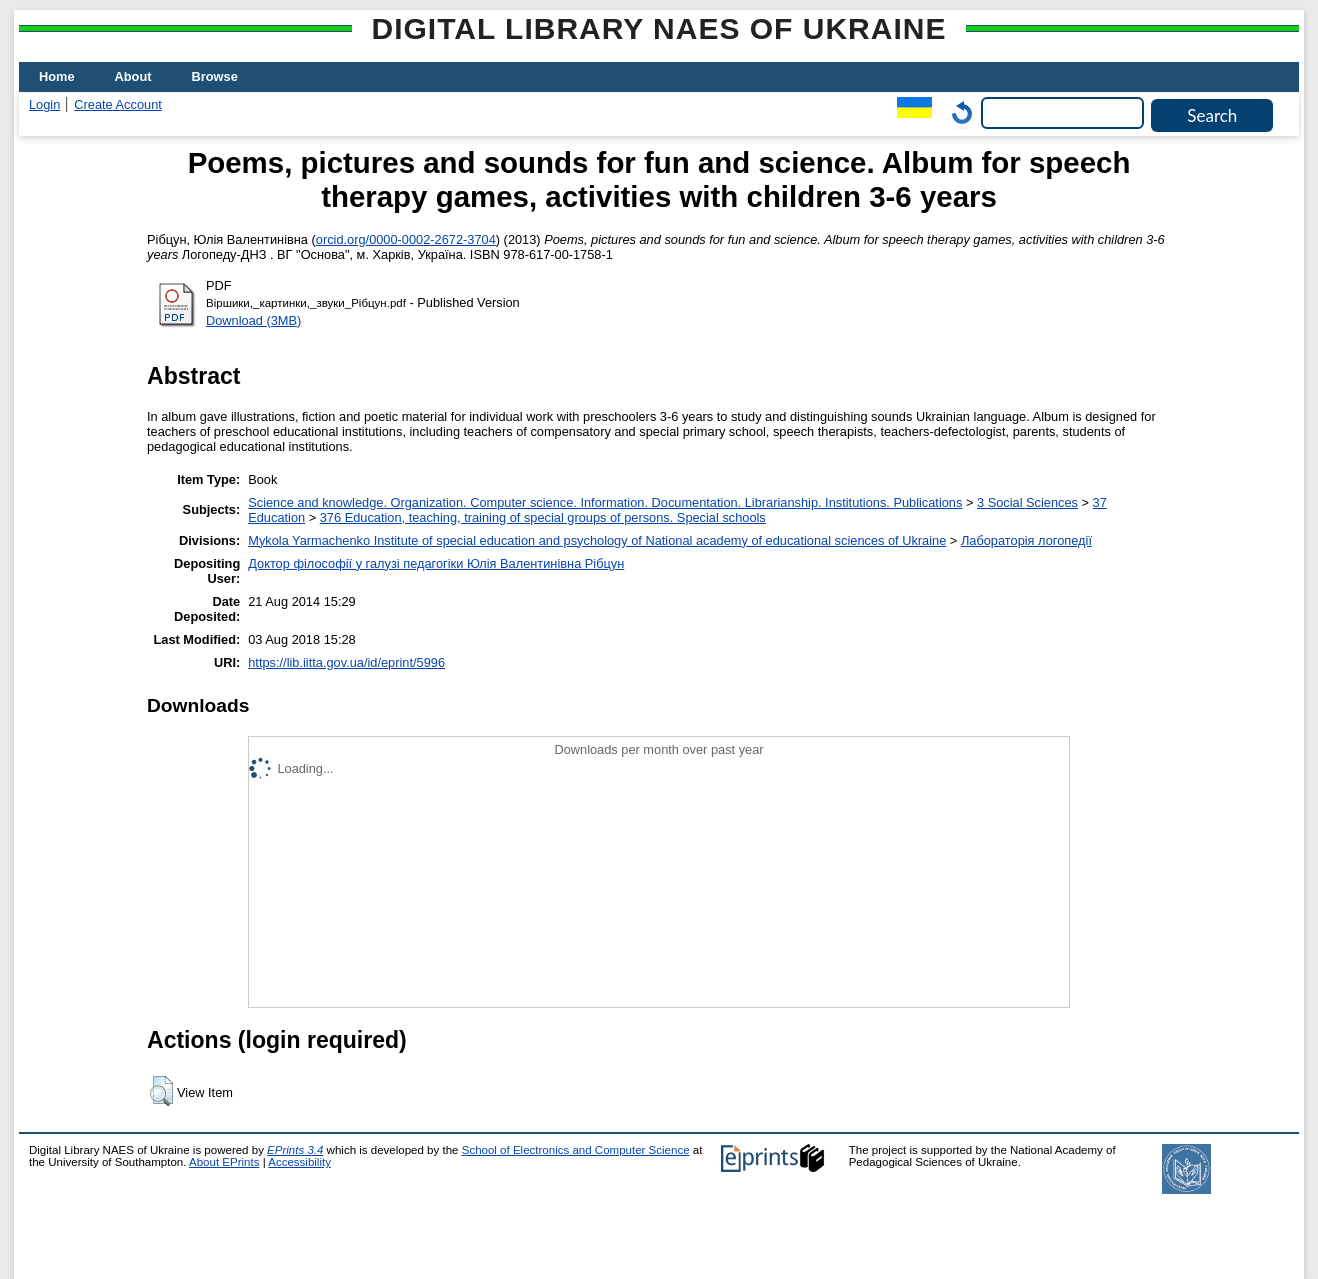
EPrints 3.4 (295, 1150)
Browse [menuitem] (215, 76)
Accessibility (299, 1162)
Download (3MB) (253, 320)
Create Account (118, 104)
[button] (161, 1091)
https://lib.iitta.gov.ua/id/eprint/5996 (346, 662)
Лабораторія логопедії (1026, 540)
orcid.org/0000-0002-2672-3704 (406, 239)
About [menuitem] (133, 76)
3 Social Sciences (1027, 502)
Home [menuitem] (57, 76)
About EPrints (224, 1162)
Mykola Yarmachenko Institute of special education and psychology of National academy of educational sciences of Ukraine (597, 540)
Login (44, 104)
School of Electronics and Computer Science (576, 1150)
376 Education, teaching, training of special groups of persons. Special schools (543, 517)
